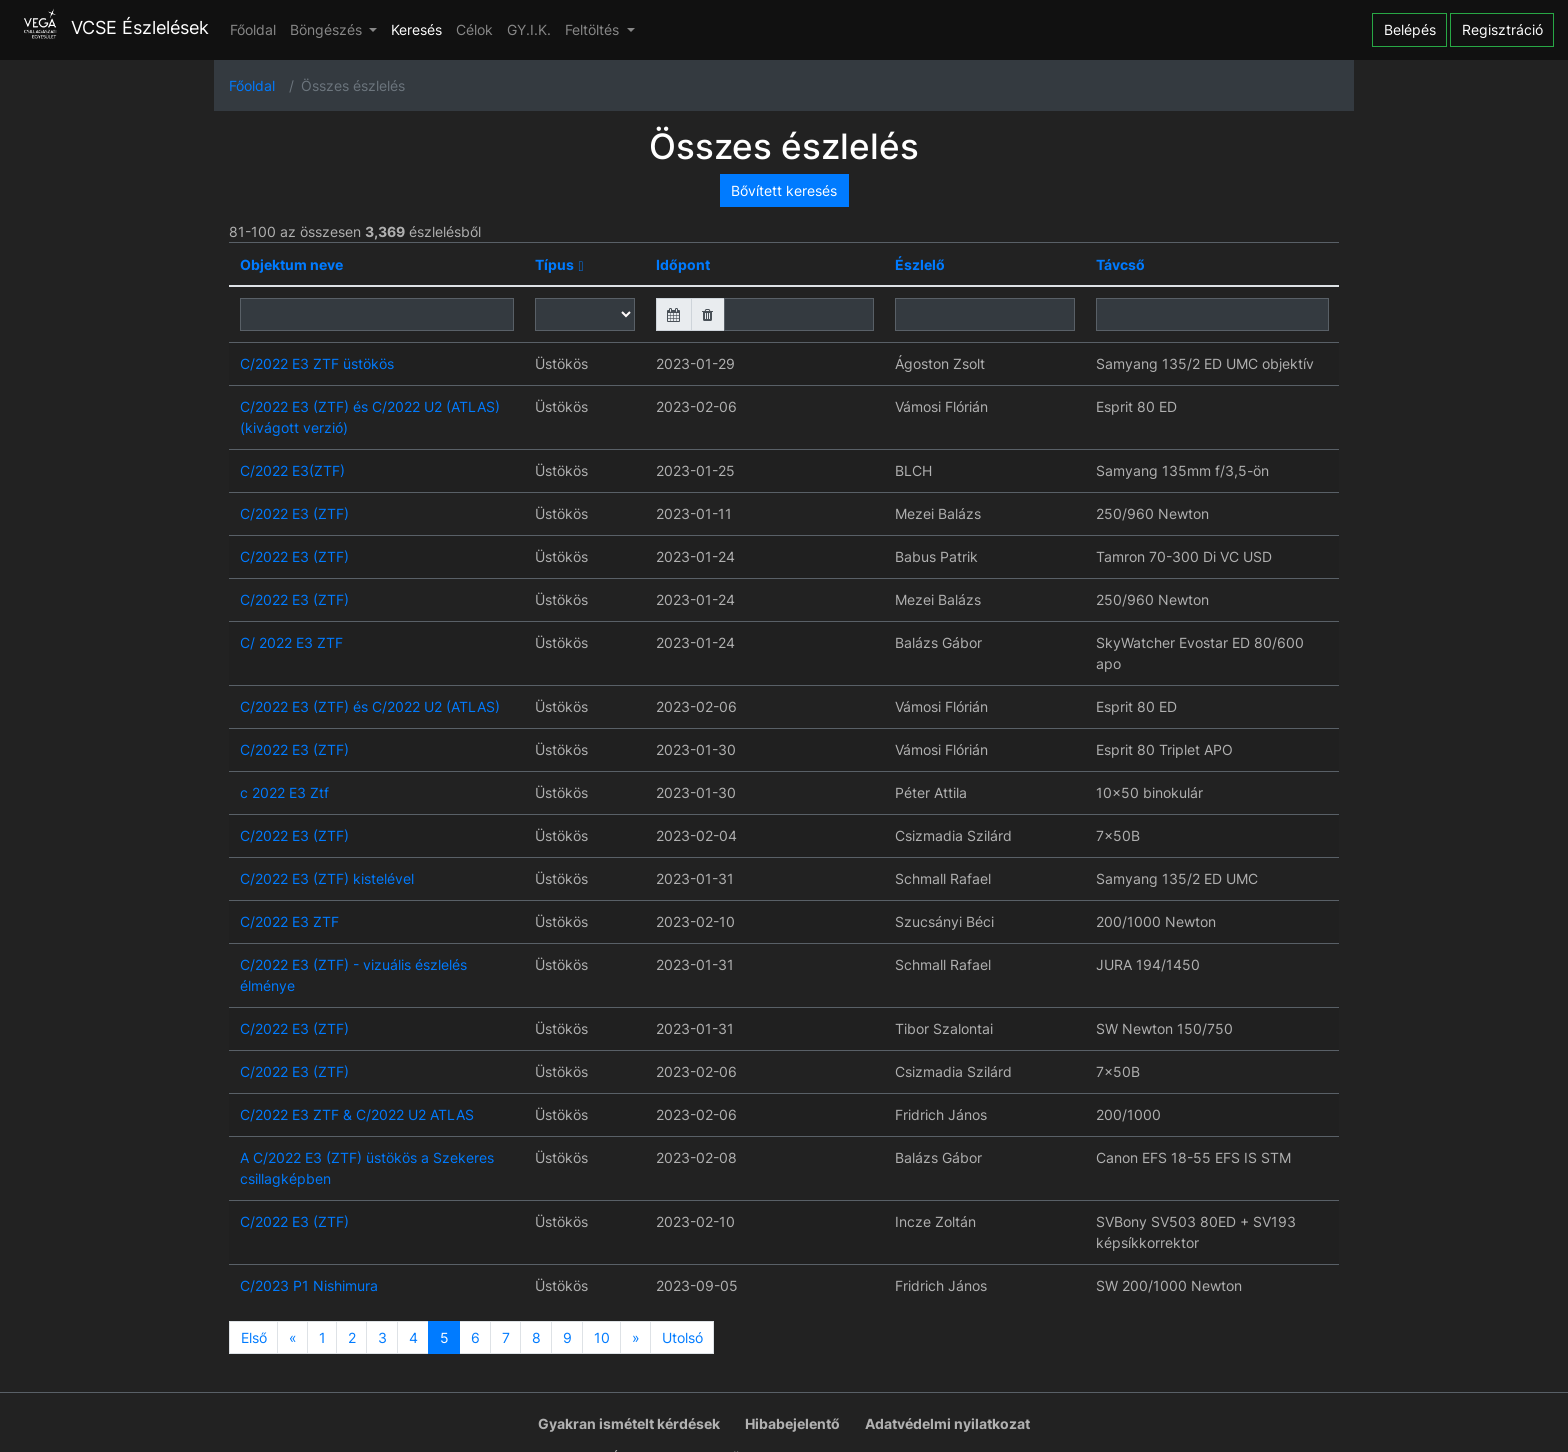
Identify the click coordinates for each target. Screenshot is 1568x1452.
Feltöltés (594, 29)
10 (602, 1337)
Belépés (1410, 29)
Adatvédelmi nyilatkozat (947, 1423)
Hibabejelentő (792, 1423)
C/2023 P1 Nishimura (309, 1285)
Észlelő (920, 264)
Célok (474, 29)
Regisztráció (1502, 29)
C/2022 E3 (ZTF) (294, 513)
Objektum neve (291, 264)
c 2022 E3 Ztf (284, 792)
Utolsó (682, 1337)
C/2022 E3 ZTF (289, 921)
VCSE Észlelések (111, 27)
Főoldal (253, 29)
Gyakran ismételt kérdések (629, 1423)
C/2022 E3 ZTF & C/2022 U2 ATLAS (357, 1114)
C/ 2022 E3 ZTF (291, 642)
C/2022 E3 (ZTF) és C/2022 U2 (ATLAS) (370, 706)
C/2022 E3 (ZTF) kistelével (327, 878)
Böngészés (328, 29)
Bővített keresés (784, 190)
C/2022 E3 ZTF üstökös (317, 363)
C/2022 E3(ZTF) (292, 470)
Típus (554, 264)
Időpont (683, 264)
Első (254, 1337)
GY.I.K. (529, 29)
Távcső (1120, 264)
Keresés (416, 29)
